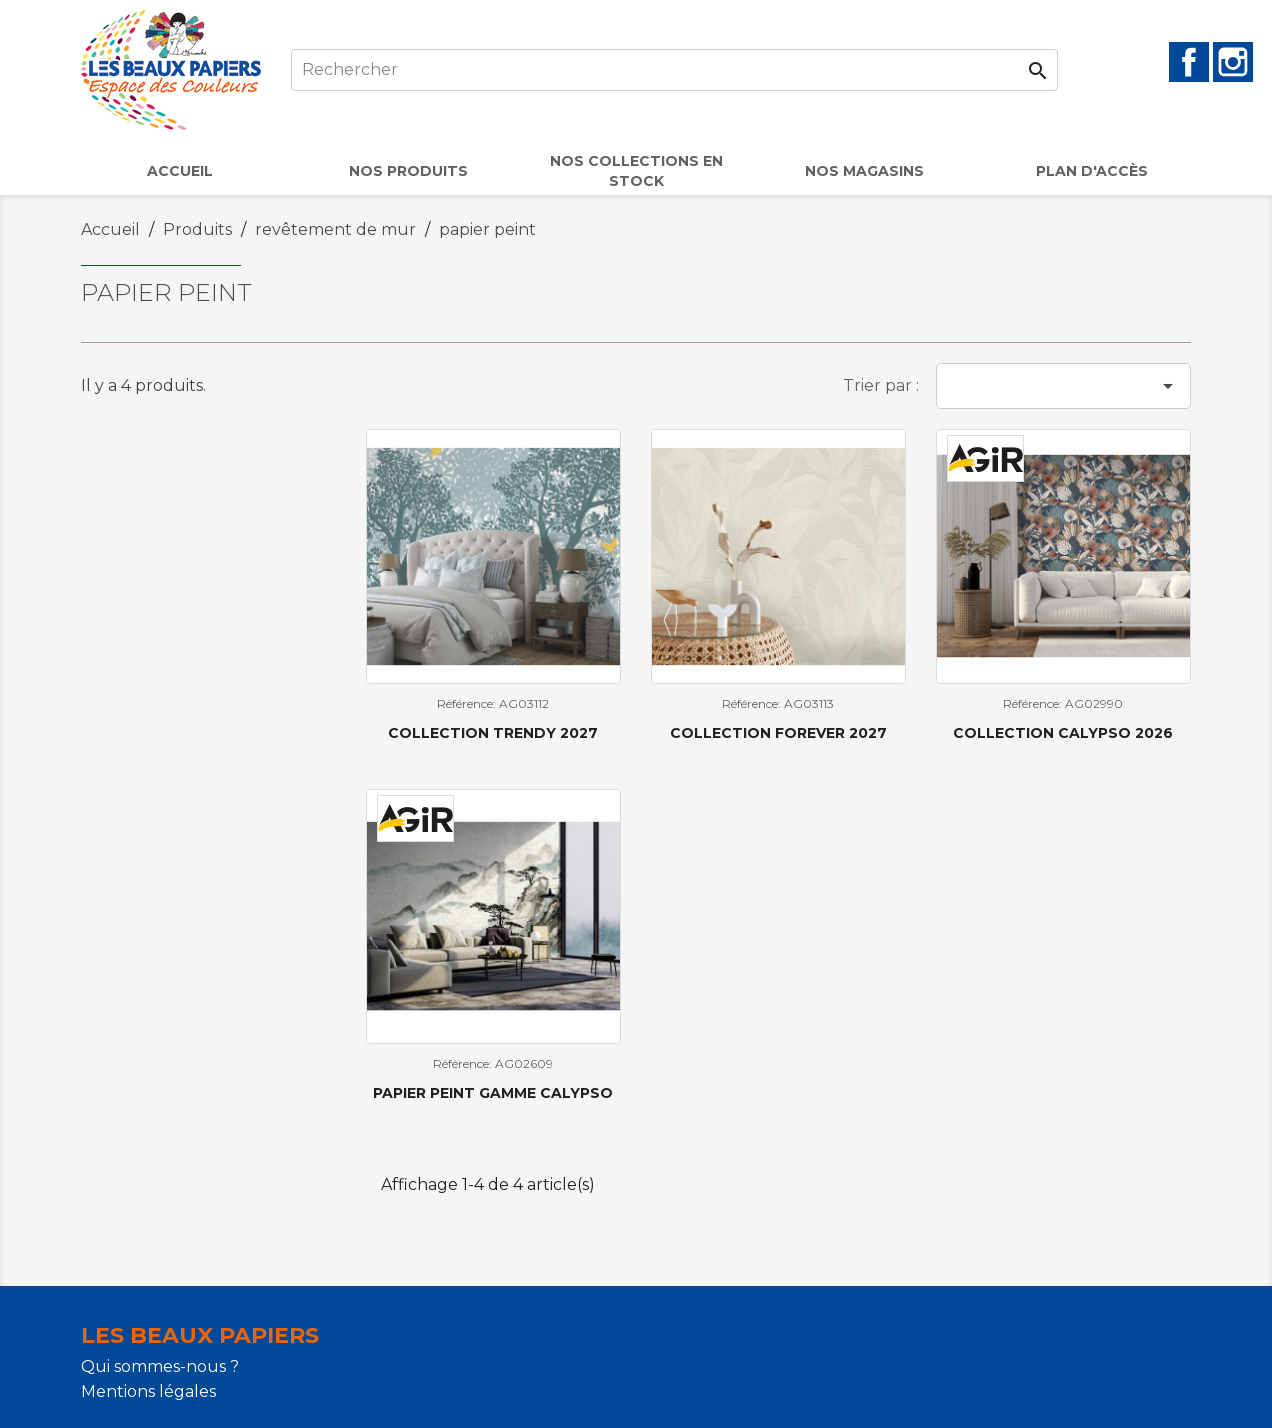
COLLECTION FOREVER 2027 (778, 733)
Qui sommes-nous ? (160, 1366)
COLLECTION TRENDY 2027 (493, 733)
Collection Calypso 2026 (1063, 733)
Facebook (1189, 62)
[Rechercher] (674, 70)
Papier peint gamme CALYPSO (493, 1093)
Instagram (1233, 62)
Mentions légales (148, 1391)
